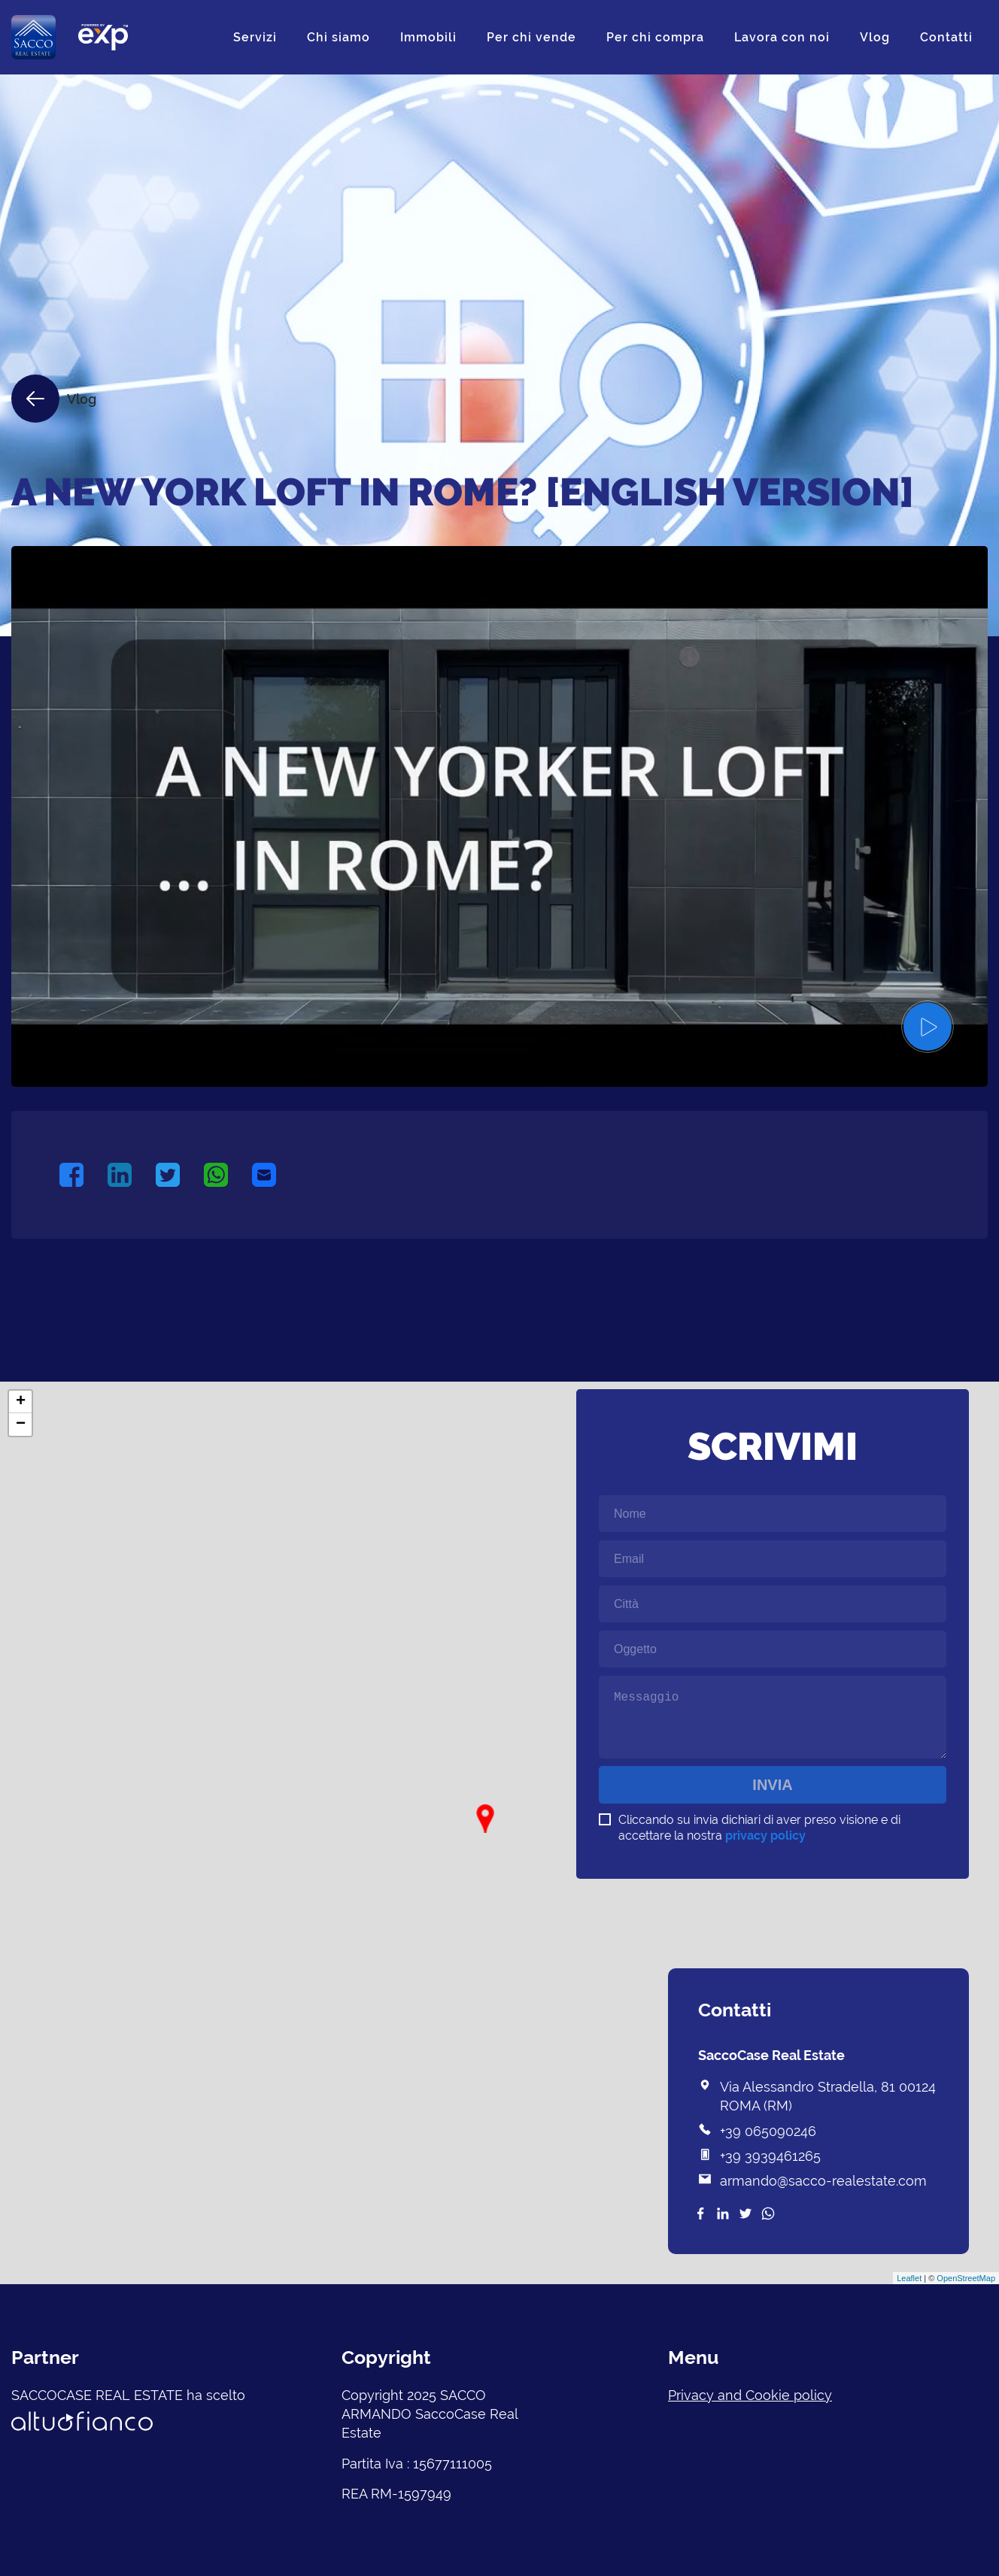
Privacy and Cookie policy (750, 2395)
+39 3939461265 (770, 2156)
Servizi (255, 37)
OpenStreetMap (966, 2278)
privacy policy (765, 1835)
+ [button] (21, 1402)
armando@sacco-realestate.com (823, 2181)
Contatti (946, 37)
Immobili (428, 37)
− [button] (21, 1424)
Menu (693, 2357)
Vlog (875, 37)
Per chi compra (655, 37)
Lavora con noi (782, 37)
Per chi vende (531, 37)
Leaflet (909, 2278)
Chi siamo (338, 37)
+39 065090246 (768, 2131)
